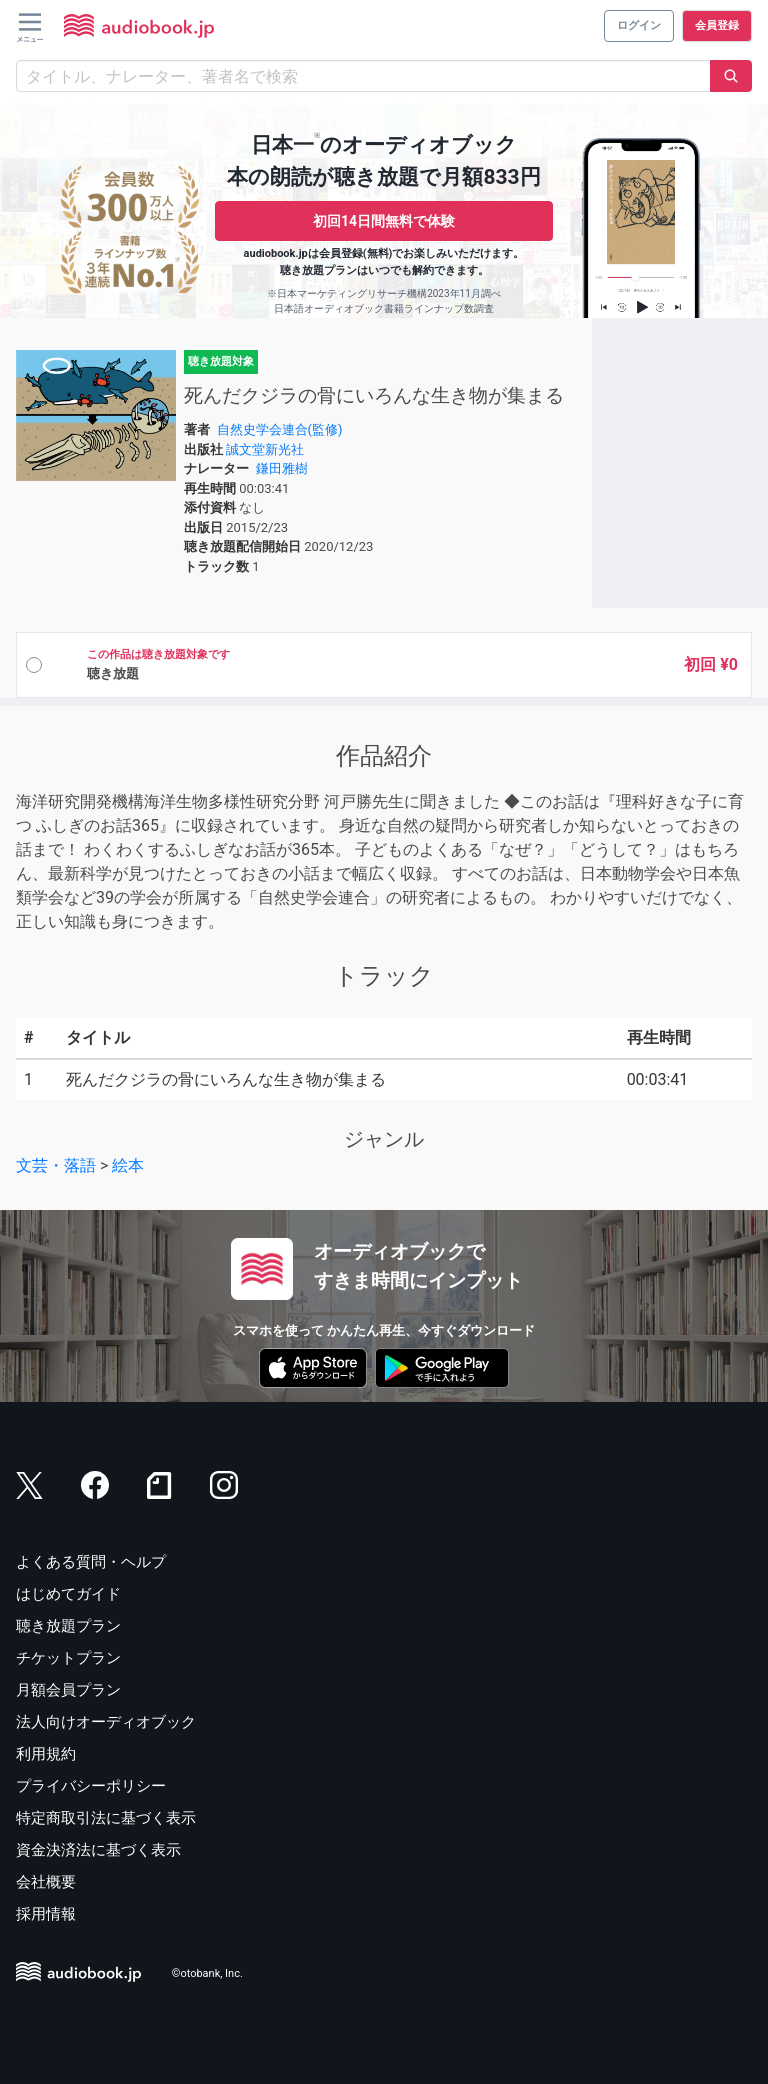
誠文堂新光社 (265, 449)
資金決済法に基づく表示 (98, 1850)
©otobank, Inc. (207, 1974)
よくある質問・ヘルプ (91, 1562)
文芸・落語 (56, 1165)
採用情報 (46, 1914)
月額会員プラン (68, 1690)
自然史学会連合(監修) (280, 429)
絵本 (128, 1165)
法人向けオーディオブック (106, 1722)
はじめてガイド (68, 1594)
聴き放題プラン (68, 1626)
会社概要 (46, 1882)
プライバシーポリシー (91, 1786)
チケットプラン (68, 1658)
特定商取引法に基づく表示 (106, 1818)
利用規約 (46, 1754)
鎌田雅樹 (282, 468)
